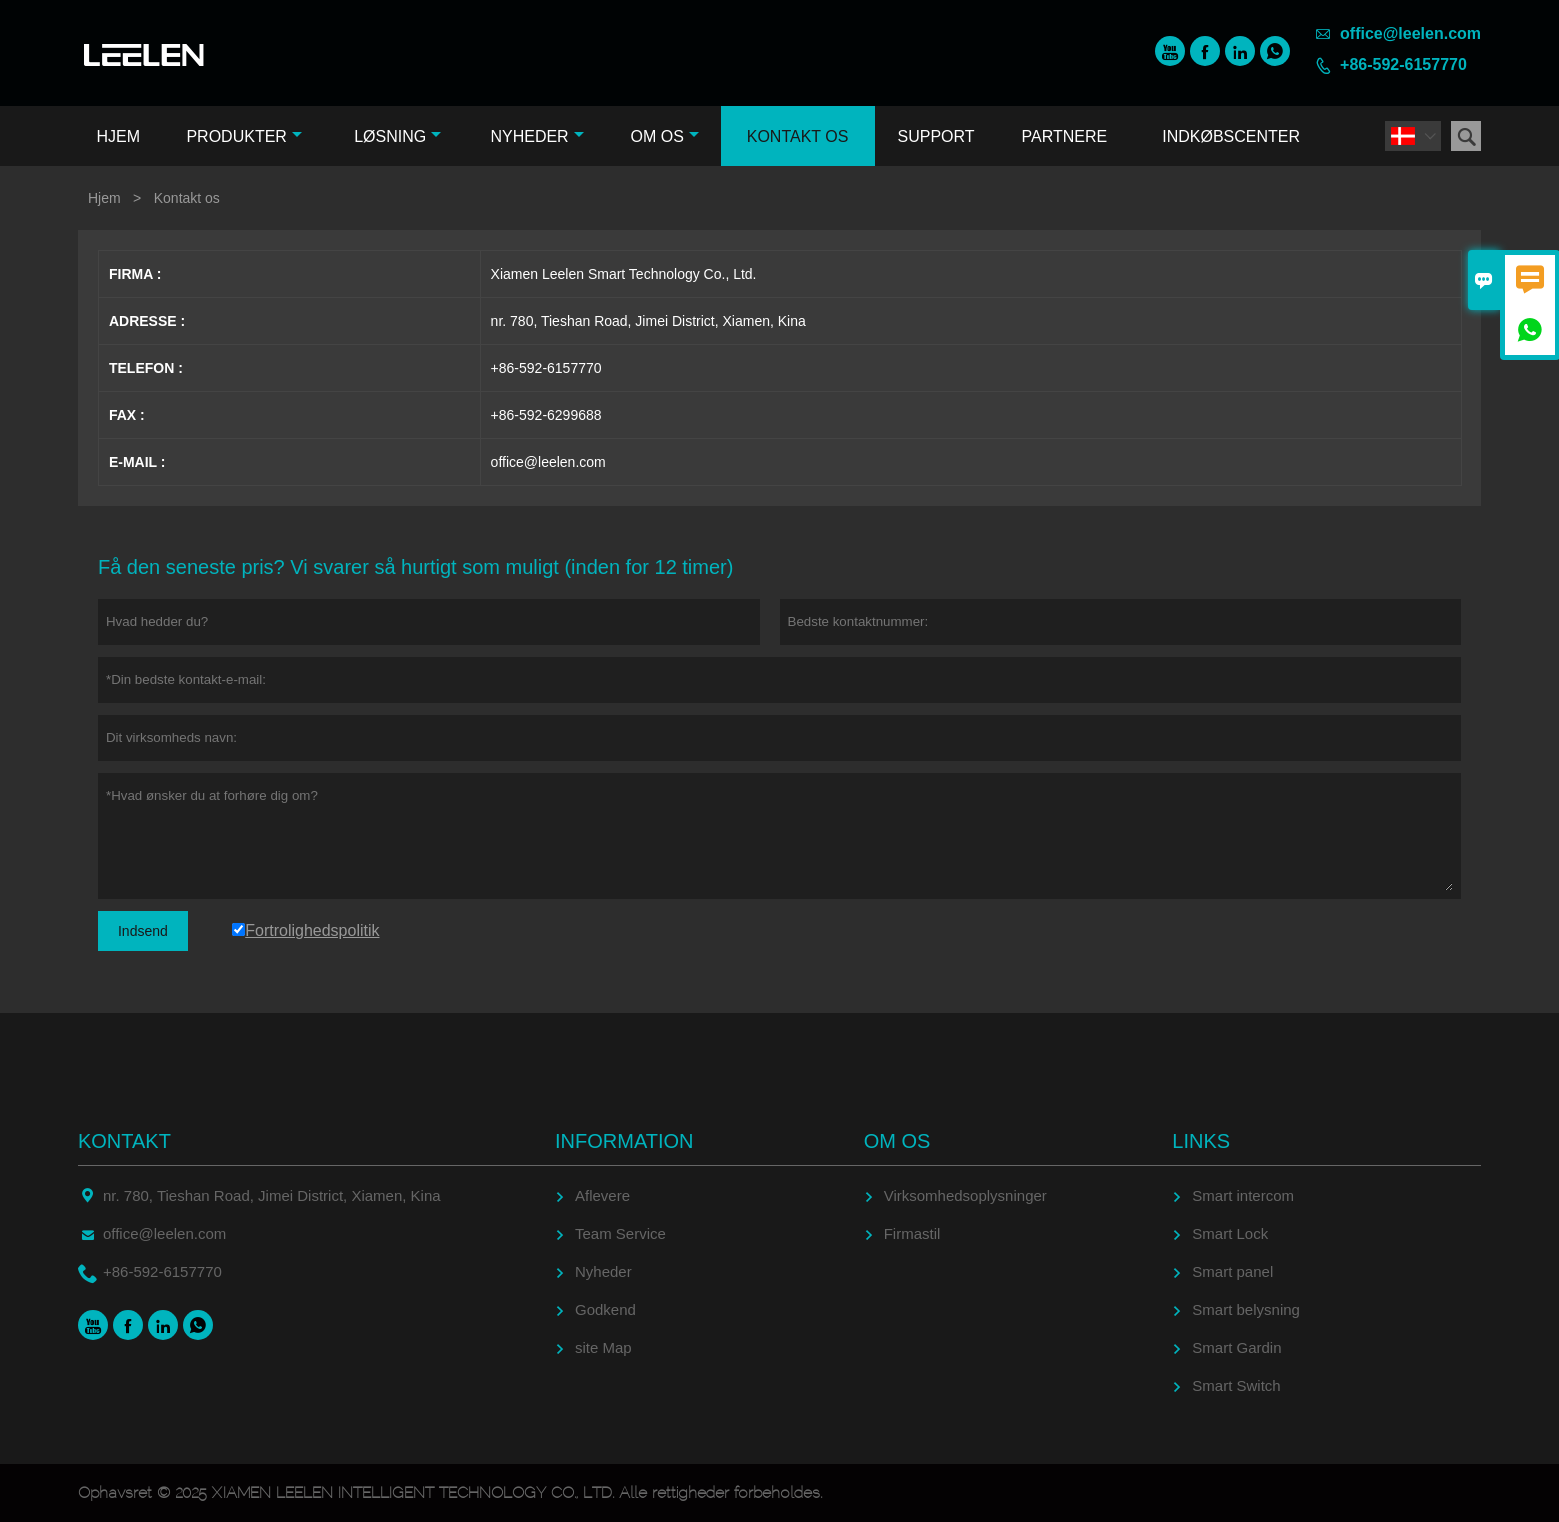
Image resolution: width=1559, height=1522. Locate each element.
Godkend (605, 1309)
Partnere (1065, 136)
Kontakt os (798, 136)
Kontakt (124, 1141)
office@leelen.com (1410, 33)
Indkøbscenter (1231, 136)
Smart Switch (1236, 1385)
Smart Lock (1230, 1233)
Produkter (243, 136)
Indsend (143, 931)
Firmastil (912, 1233)
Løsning (397, 136)
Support (936, 136)
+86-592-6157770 (1403, 64)
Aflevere (602, 1195)
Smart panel (1232, 1271)
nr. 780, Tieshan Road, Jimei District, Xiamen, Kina (272, 1195)
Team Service (620, 1233)
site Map (603, 1347)
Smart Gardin (1236, 1347)
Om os (664, 136)
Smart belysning (1246, 1309)
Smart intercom (1243, 1195)
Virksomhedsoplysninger (965, 1195)
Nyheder (536, 136)
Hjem (118, 136)
